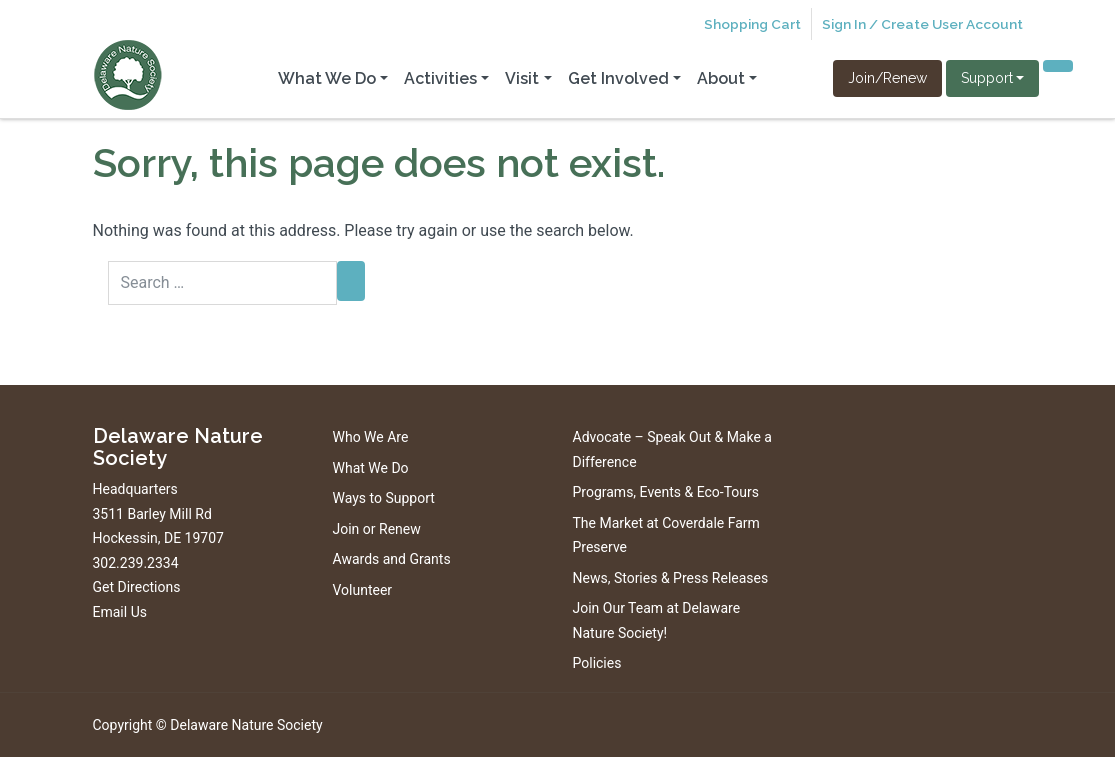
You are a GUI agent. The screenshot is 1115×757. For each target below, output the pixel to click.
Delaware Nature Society (246, 725)
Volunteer (363, 590)
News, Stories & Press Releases (671, 578)
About (721, 78)
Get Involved (618, 78)
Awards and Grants (392, 559)
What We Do (327, 78)
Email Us (120, 612)
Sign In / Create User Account (922, 24)
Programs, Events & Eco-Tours (666, 492)
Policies (597, 663)
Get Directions (137, 587)
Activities (440, 78)
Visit (522, 78)
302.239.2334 (136, 563)
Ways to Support (384, 498)
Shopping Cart (752, 24)
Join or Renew (377, 529)
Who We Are (371, 437)
